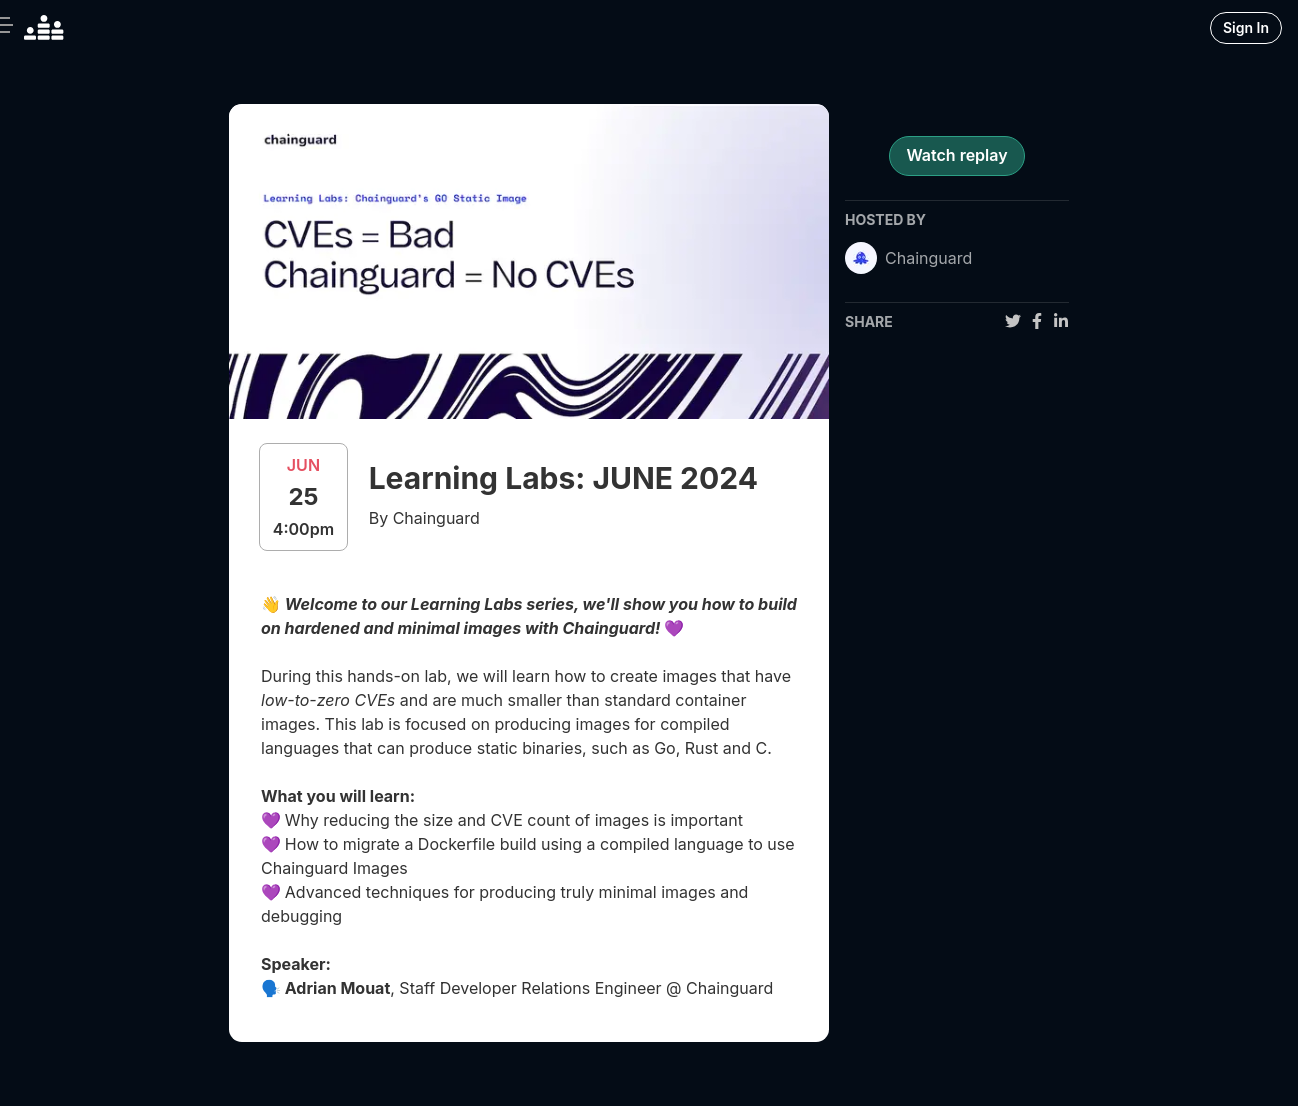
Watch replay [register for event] (956, 155)
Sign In (1246, 27)
